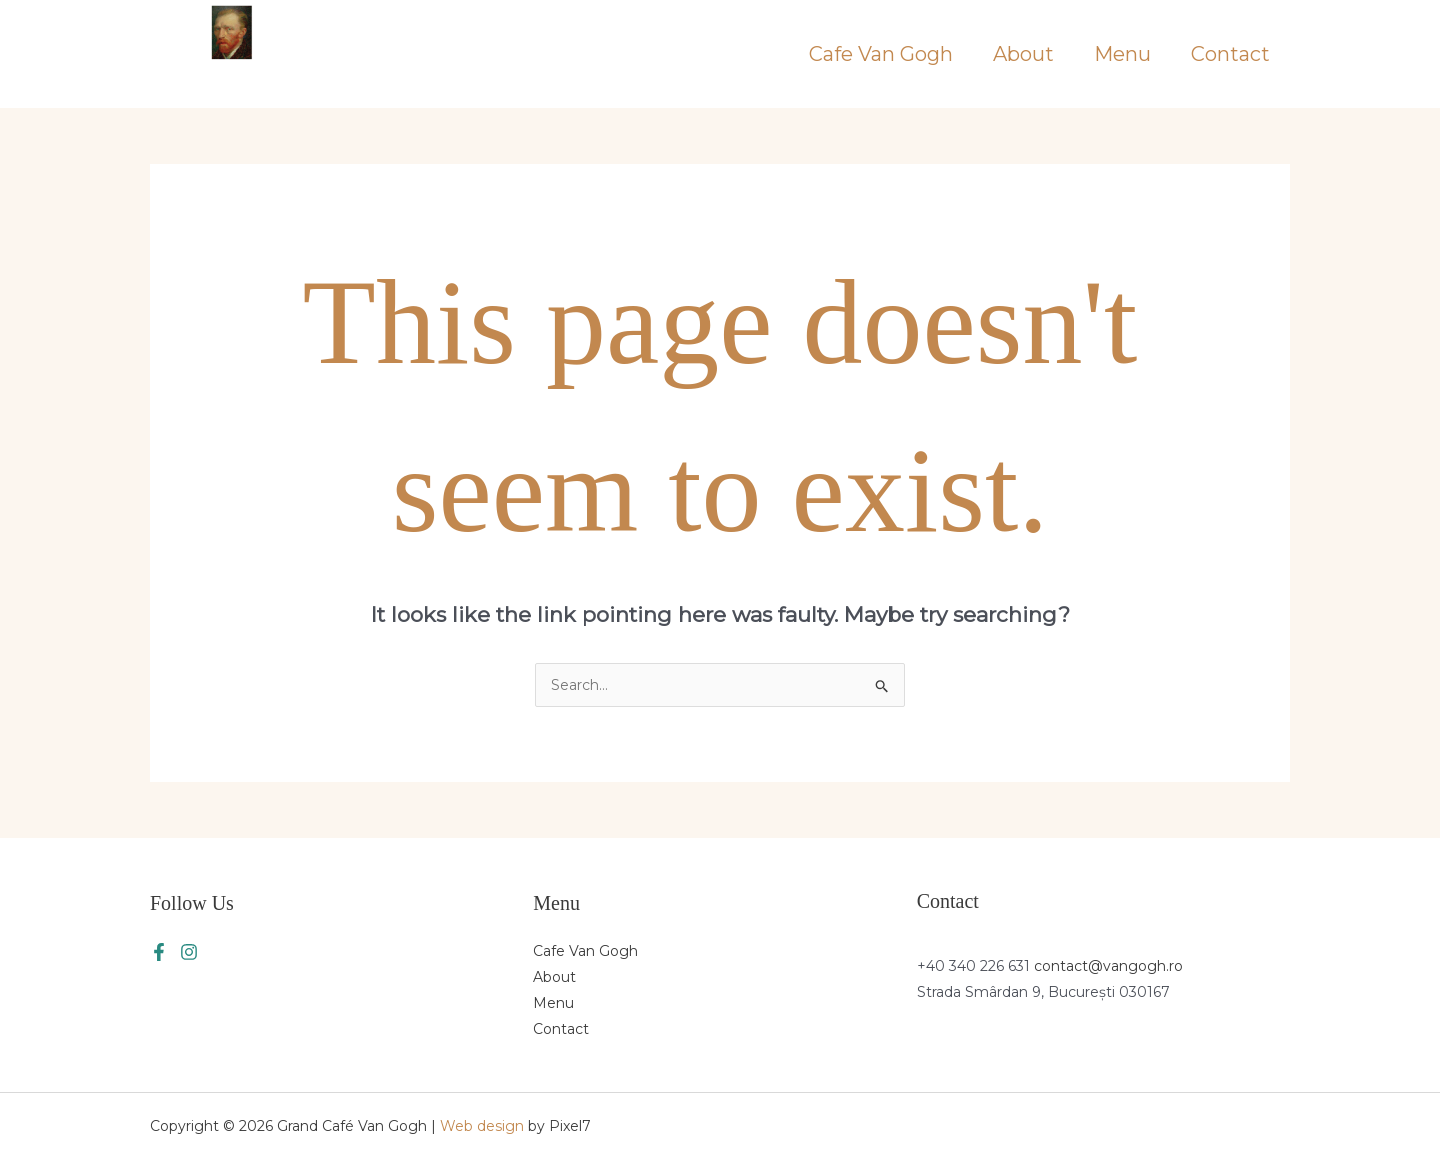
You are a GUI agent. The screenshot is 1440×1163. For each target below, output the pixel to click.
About (1023, 54)
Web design (482, 1126)
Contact (1230, 54)
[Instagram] (189, 952)
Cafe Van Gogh (881, 54)
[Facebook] (159, 952)
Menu (1122, 54)
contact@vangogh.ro (1108, 966)
